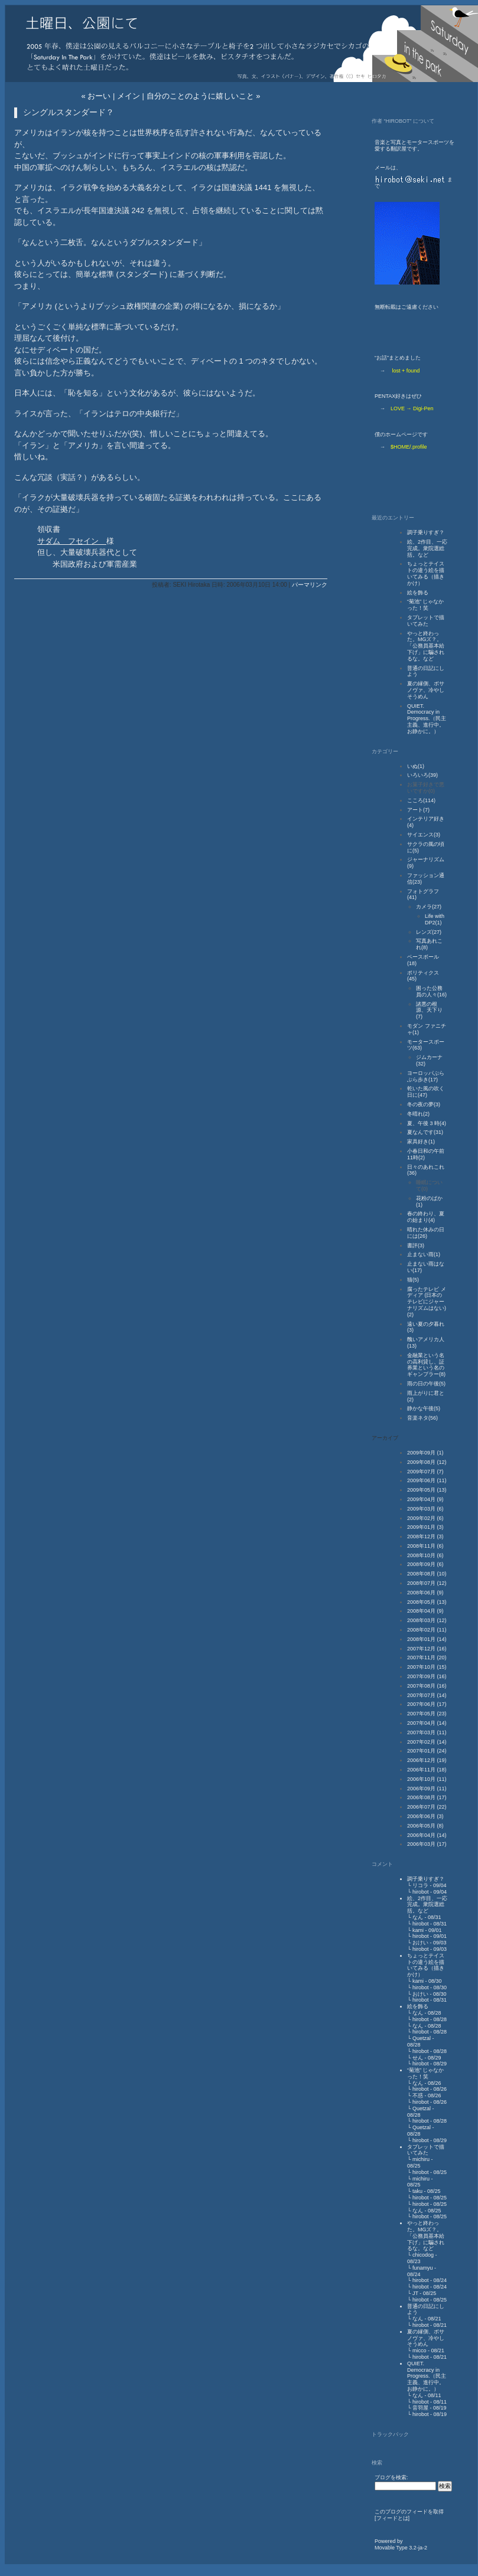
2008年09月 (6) (425, 1564)
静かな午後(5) (423, 1408)
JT (415, 2293)
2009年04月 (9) (425, 1499)
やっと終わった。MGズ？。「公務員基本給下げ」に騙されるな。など (425, 646)
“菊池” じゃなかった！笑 (425, 605)
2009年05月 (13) (427, 1490)
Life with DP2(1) (434, 919)
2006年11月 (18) (427, 1770)
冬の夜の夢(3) (423, 1104)
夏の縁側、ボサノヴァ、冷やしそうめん (425, 690)
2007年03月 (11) (427, 1732)
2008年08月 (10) (427, 1574)
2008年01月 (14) (427, 1639)
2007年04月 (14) (427, 1723)
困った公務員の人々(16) (431, 991)
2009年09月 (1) (425, 1453)
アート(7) (418, 810)
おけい (420, 1943)
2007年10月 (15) (427, 1667)
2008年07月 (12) (427, 1583)
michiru (421, 2159)
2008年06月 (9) (425, 1593)
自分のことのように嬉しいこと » (204, 95)
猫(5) (413, 1280)
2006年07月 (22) (427, 1807)
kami (418, 1930)
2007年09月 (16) (427, 1676)
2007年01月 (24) (427, 1751)
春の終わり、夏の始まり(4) (425, 1217)
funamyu (422, 2268)
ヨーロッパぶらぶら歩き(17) (425, 1076)
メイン (128, 95)
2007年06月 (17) (427, 1704)
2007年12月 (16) (427, 1649)
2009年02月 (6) (425, 1518)
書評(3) (415, 1245)
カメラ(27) (428, 907)
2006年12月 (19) (427, 1760)
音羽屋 (420, 2408)
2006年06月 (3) (425, 1816)
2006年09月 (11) (427, 1789)
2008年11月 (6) (425, 1546)
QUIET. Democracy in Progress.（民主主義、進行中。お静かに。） (426, 718)
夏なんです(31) (425, 1132)
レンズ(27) (428, 932)
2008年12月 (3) (425, 1536)
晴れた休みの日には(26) (425, 1233)
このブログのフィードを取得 (409, 2512)
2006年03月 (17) (427, 1844)
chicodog (423, 2255)
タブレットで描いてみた (425, 620)
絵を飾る (417, 593)
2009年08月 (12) (427, 1462)
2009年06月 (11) (427, 1480)
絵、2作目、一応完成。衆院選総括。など (427, 548)
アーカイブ (385, 1438)
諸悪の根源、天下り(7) (429, 1010)
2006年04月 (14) (427, 1835)
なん (417, 1917)
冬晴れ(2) (418, 1114)
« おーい (96, 95)
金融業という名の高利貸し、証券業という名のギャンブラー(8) (426, 1364)
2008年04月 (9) (425, 1611)
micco (419, 2350)
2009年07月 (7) (425, 1472)
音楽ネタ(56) (422, 1418)
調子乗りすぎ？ (425, 532)
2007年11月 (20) (427, 1657)
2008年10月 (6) (425, 1555)
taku (417, 2191)
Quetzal (421, 2038)
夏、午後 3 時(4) (426, 1123)
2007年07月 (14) (427, 1695)
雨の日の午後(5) (426, 1384)
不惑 (417, 2095)
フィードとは (392, 2518)
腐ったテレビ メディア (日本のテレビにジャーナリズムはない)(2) (426, 1302)
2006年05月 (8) (425, 1826)
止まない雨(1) (423, 1254)
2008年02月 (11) (427, 1630)
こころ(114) (421, 800)
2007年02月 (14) (427, 1742)
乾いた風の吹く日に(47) (425, 1092)
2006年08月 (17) (427, 1797)
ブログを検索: (391, 2477)
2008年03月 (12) (427, 1620)
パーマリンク (309, 584)
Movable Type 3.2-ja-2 (401, 2548)
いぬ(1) (415, 766)
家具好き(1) (421, 1142)
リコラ (420, 1885)
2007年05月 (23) (427, 1714)
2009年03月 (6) (425, 1509)
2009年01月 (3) (425, 1527)
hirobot (420, 1892)
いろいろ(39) (422, 775)
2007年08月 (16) (427, 1686)
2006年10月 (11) (427, 1779)
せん (417, 2058)
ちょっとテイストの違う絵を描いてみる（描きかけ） (425, 573)
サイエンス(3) (423, 835)
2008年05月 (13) (427, 1602)
